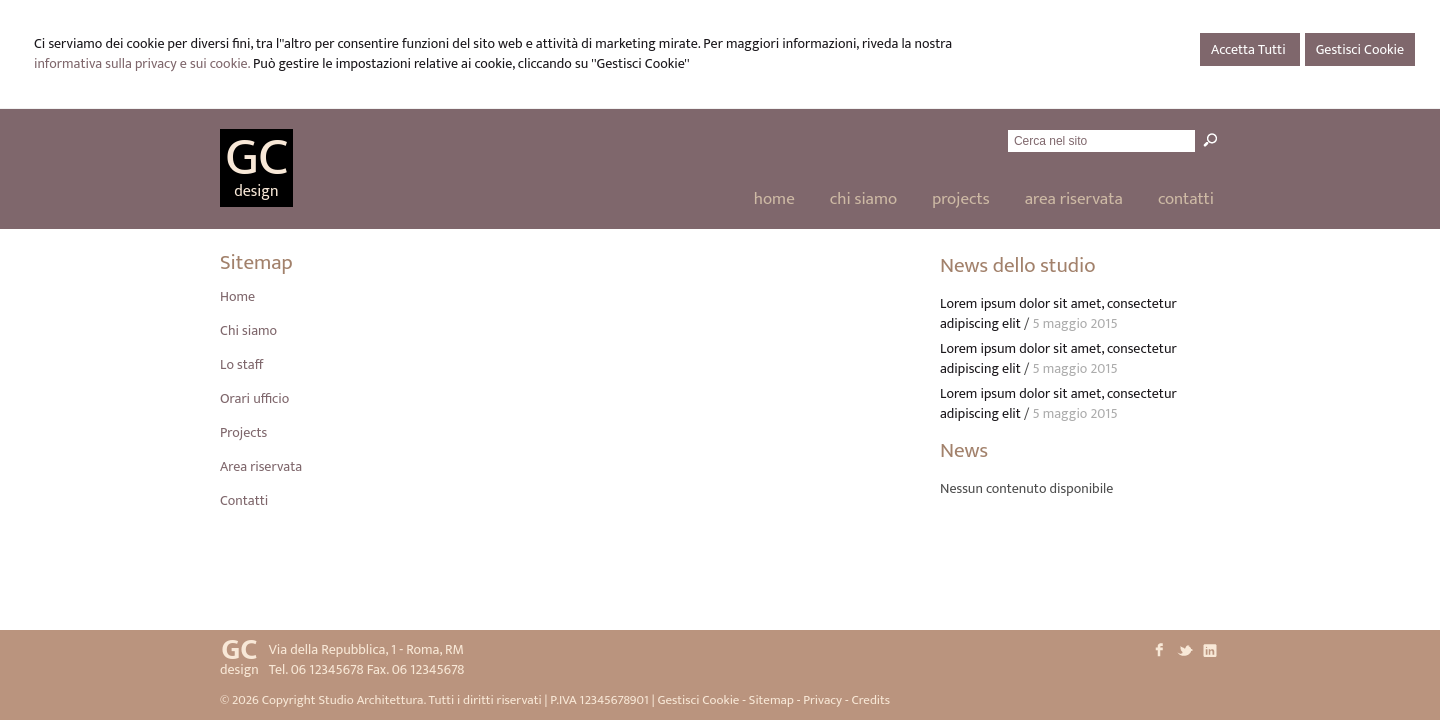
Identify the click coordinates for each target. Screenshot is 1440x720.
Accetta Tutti (1250, 49)
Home (237, 296)
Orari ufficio (254, 398)
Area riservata (261, 466)
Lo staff (241, 364)
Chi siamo (248, 330)
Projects (243, 432)
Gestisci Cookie (1360, 49)
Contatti (244, 500)
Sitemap (771, 700)
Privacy (822, 700)
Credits (870, 700)
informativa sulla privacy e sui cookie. (142, 63)
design (256, 191)
